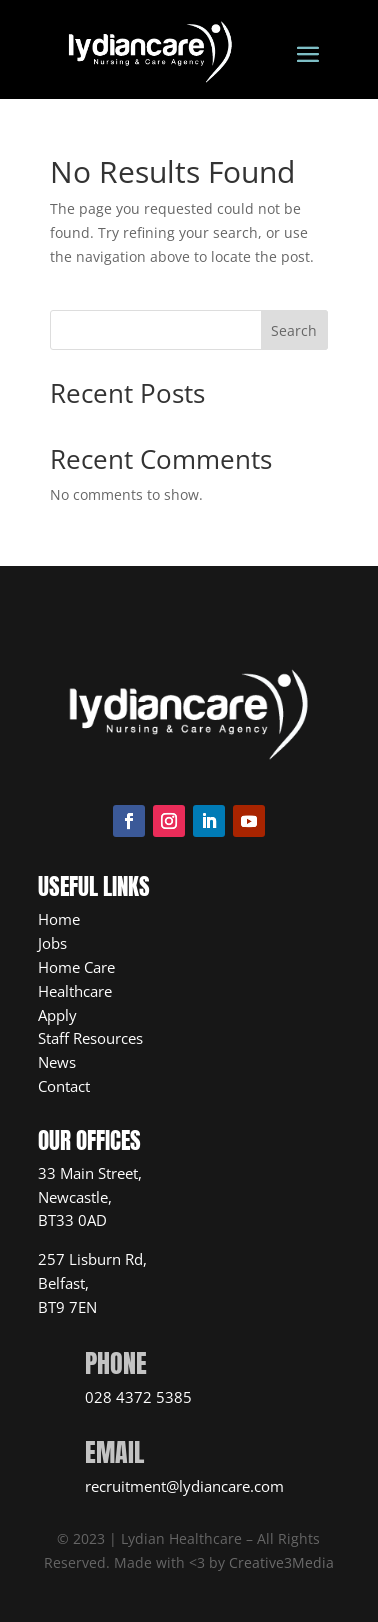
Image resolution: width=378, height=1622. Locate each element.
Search (294, 330)
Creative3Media (281, 1562)
